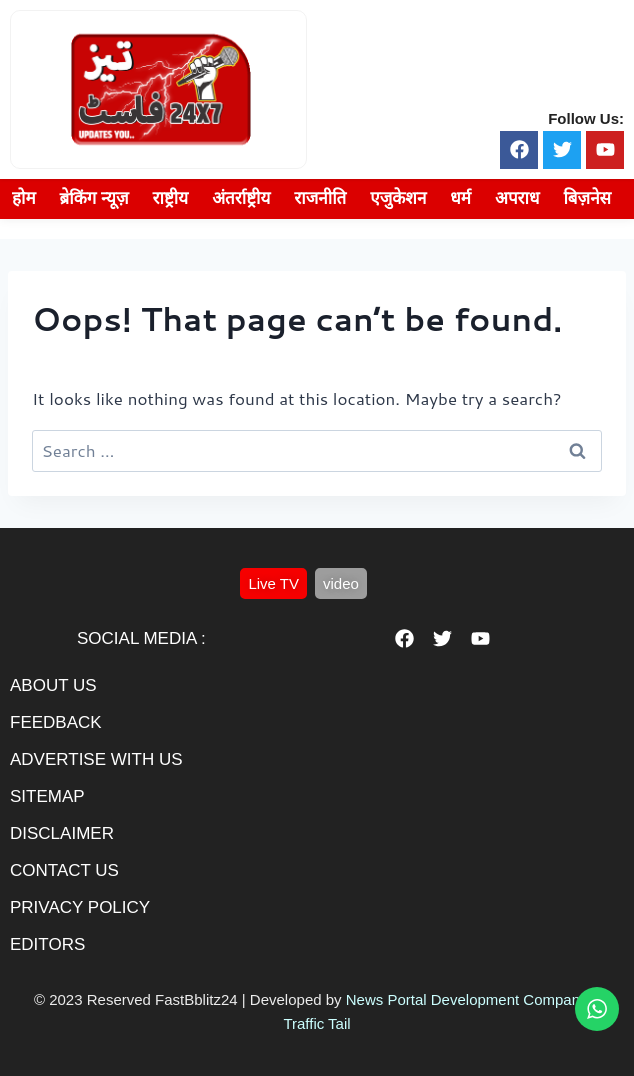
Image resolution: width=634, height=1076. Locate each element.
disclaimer (62, 833)
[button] (273, 583)
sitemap (47, 796)
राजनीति (320, 198)
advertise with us (96, 759)
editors (47, 944)
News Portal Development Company (467, 999)
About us (53, 685)
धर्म (460, 198)
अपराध (517, 198)
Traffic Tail (316, 1023)
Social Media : (141, 638)
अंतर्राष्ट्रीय (241, 198)
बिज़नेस (587, 198)
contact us (64, 870)
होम (24, 198)
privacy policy (80, 907)
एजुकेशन (398, 198)
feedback (56, 722)
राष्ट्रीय (171, 198)
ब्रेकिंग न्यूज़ (94, 198)
